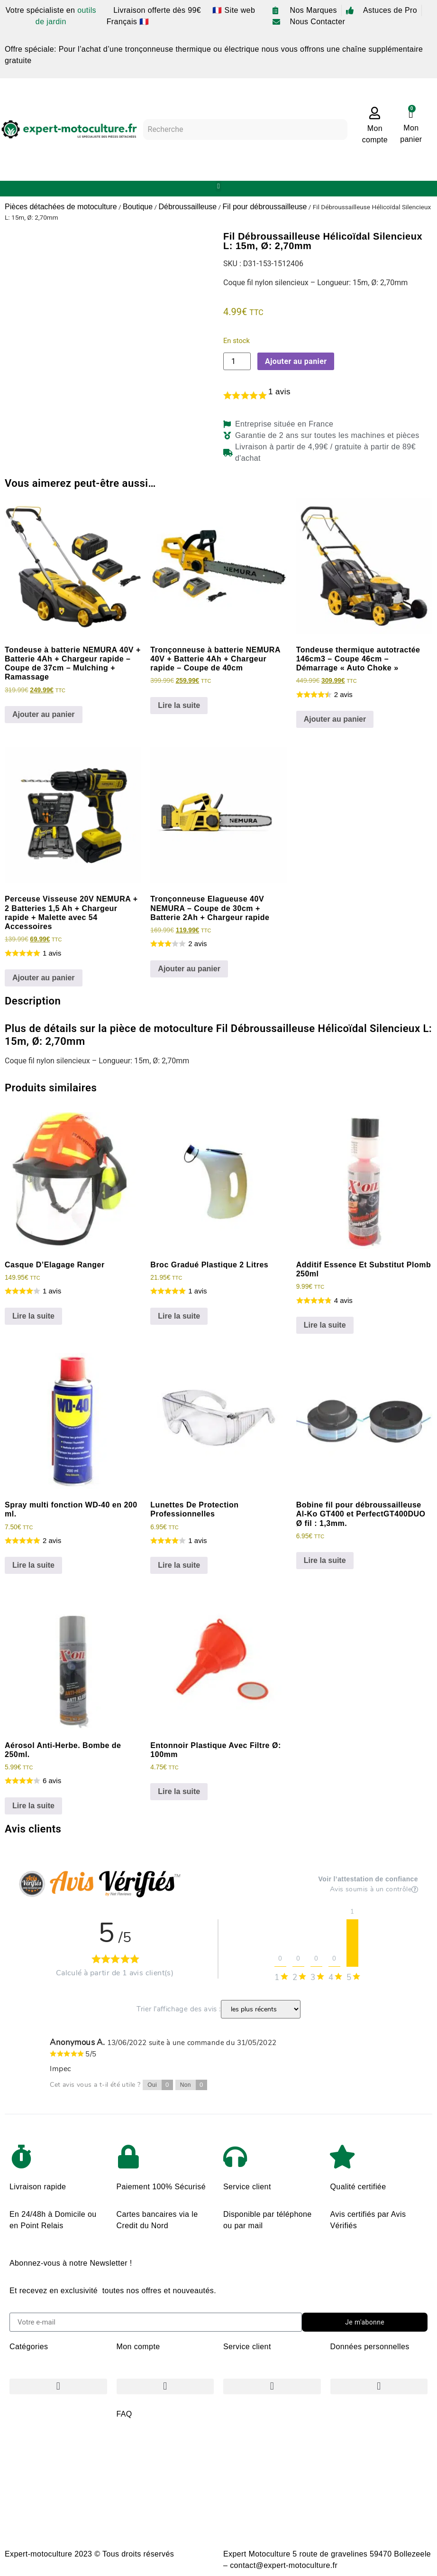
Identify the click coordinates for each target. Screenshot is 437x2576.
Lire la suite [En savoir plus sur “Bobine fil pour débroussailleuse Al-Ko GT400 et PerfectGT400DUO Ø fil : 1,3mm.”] (325, 1560)
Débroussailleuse (187, 207)
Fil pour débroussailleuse (265, 207)
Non (193, 2085)
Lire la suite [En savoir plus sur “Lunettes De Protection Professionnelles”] (179, 1565)
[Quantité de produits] (237, 361)
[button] (219, 186)
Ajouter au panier (296, 361)
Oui (160, 2085)
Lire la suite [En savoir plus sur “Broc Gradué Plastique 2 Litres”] (179, 1316)
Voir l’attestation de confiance (368, 1879)
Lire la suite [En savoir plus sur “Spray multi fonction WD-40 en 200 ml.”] (33, 1565)
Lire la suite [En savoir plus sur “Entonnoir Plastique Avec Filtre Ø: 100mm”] (179, 1791)
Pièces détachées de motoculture (61, 207)
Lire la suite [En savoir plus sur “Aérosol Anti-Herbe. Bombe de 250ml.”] (33, 1806)
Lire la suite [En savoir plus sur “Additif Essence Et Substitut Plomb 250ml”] (325, 1325)
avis (279, 391)
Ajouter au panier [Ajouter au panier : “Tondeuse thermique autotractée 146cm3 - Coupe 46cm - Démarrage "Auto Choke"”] (335, 719)
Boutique (138, 207)
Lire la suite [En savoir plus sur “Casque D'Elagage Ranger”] (33, 1316)
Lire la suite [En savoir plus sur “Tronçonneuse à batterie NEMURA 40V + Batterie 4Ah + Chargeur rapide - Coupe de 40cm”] (179, 705)
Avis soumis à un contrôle (374, 1889)
